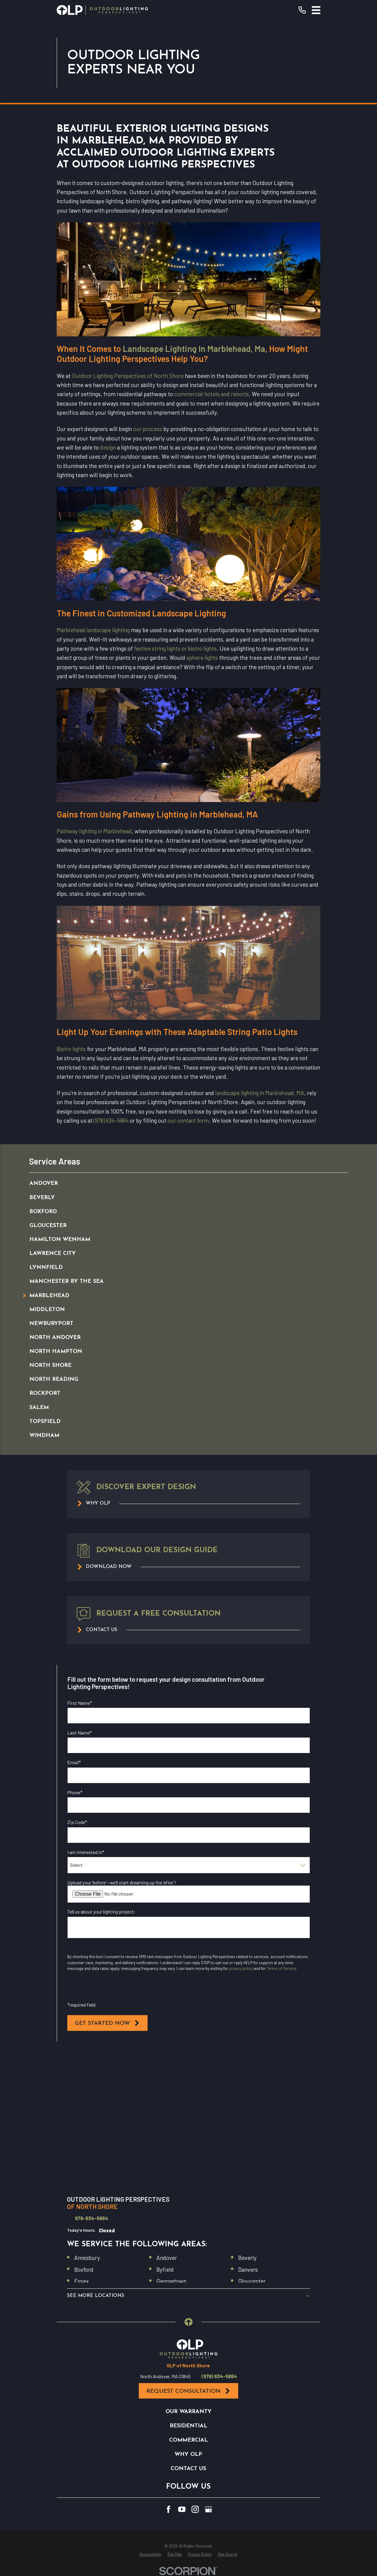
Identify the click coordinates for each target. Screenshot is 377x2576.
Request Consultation (188, 2391)
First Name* (79, 1703)
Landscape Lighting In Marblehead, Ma (194, 348)
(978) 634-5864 (111, 1120)
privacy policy (241, 1968)
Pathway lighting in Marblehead (94, 831)
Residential (188, 2426)
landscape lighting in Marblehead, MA (259, 1092)
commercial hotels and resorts (211, 393)
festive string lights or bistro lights (175, 648)
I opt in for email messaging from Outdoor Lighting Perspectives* (143, 1950)
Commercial (188, 2440)
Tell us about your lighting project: (101, 1911)
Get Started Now (107, 2023)
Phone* (74, 1792)
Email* (74, 1762)
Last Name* (79, 1732)
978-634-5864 (91, 2218)
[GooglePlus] (208, 2509)
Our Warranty (188, 2412)
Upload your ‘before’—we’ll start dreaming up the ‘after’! (121, 1882)
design (108, 447)
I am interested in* (85, 1852)
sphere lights (202, 657)
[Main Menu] (316, 10)
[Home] (102, 10)
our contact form (188, 1120)
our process (147, 428)
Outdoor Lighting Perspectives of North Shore (128, 375)
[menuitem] (181, 1184)
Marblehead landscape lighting (93, 629)
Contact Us (188, 2469)
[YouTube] (181, 2509)
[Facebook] (168, 2509)
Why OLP (188, 2454)
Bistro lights (71, 1048)
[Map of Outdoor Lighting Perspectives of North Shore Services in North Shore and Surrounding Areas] (188, 2119)
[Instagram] (195, 2509)
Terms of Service (281, 1968)
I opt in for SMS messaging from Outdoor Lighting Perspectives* (142, 1991)
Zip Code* (77, 1822)
